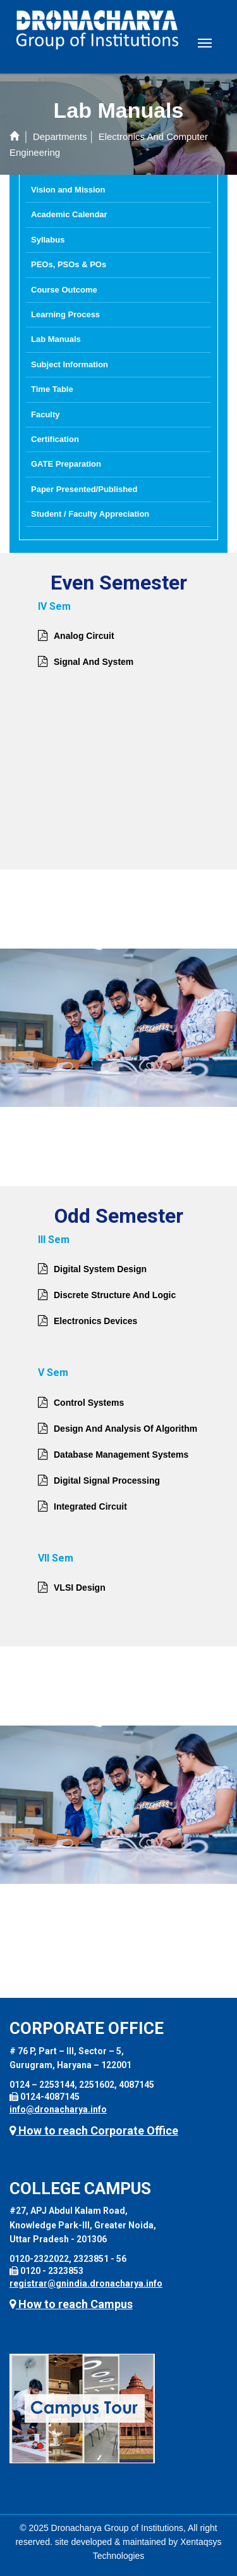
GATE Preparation (66, 464)
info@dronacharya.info (58, 2109)
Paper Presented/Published (84, 489)
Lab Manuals (56, 339)
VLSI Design (80, 1587)
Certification (55, 439)
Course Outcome (64, 289)
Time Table (52, 389)
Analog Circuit (84, 636)
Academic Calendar (69, 214)
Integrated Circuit (90, 1506)
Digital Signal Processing (107, 1480)
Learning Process (65, 314)
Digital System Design (100, 1269)
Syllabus (47, 239)
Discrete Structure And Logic (115, 1295)
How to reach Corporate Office (93, 2130)
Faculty (45, 414)
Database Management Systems (121, 1454)
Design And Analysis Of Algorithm (125, 1429)
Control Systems (89, 1403)
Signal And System (93, 662)
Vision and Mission (68, 189)
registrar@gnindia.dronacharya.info (85, 2283)
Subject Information (69, 364)
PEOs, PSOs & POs (68, 264)
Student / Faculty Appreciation (90, 514)
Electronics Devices (95, 1321)
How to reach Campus (71, 2304)
